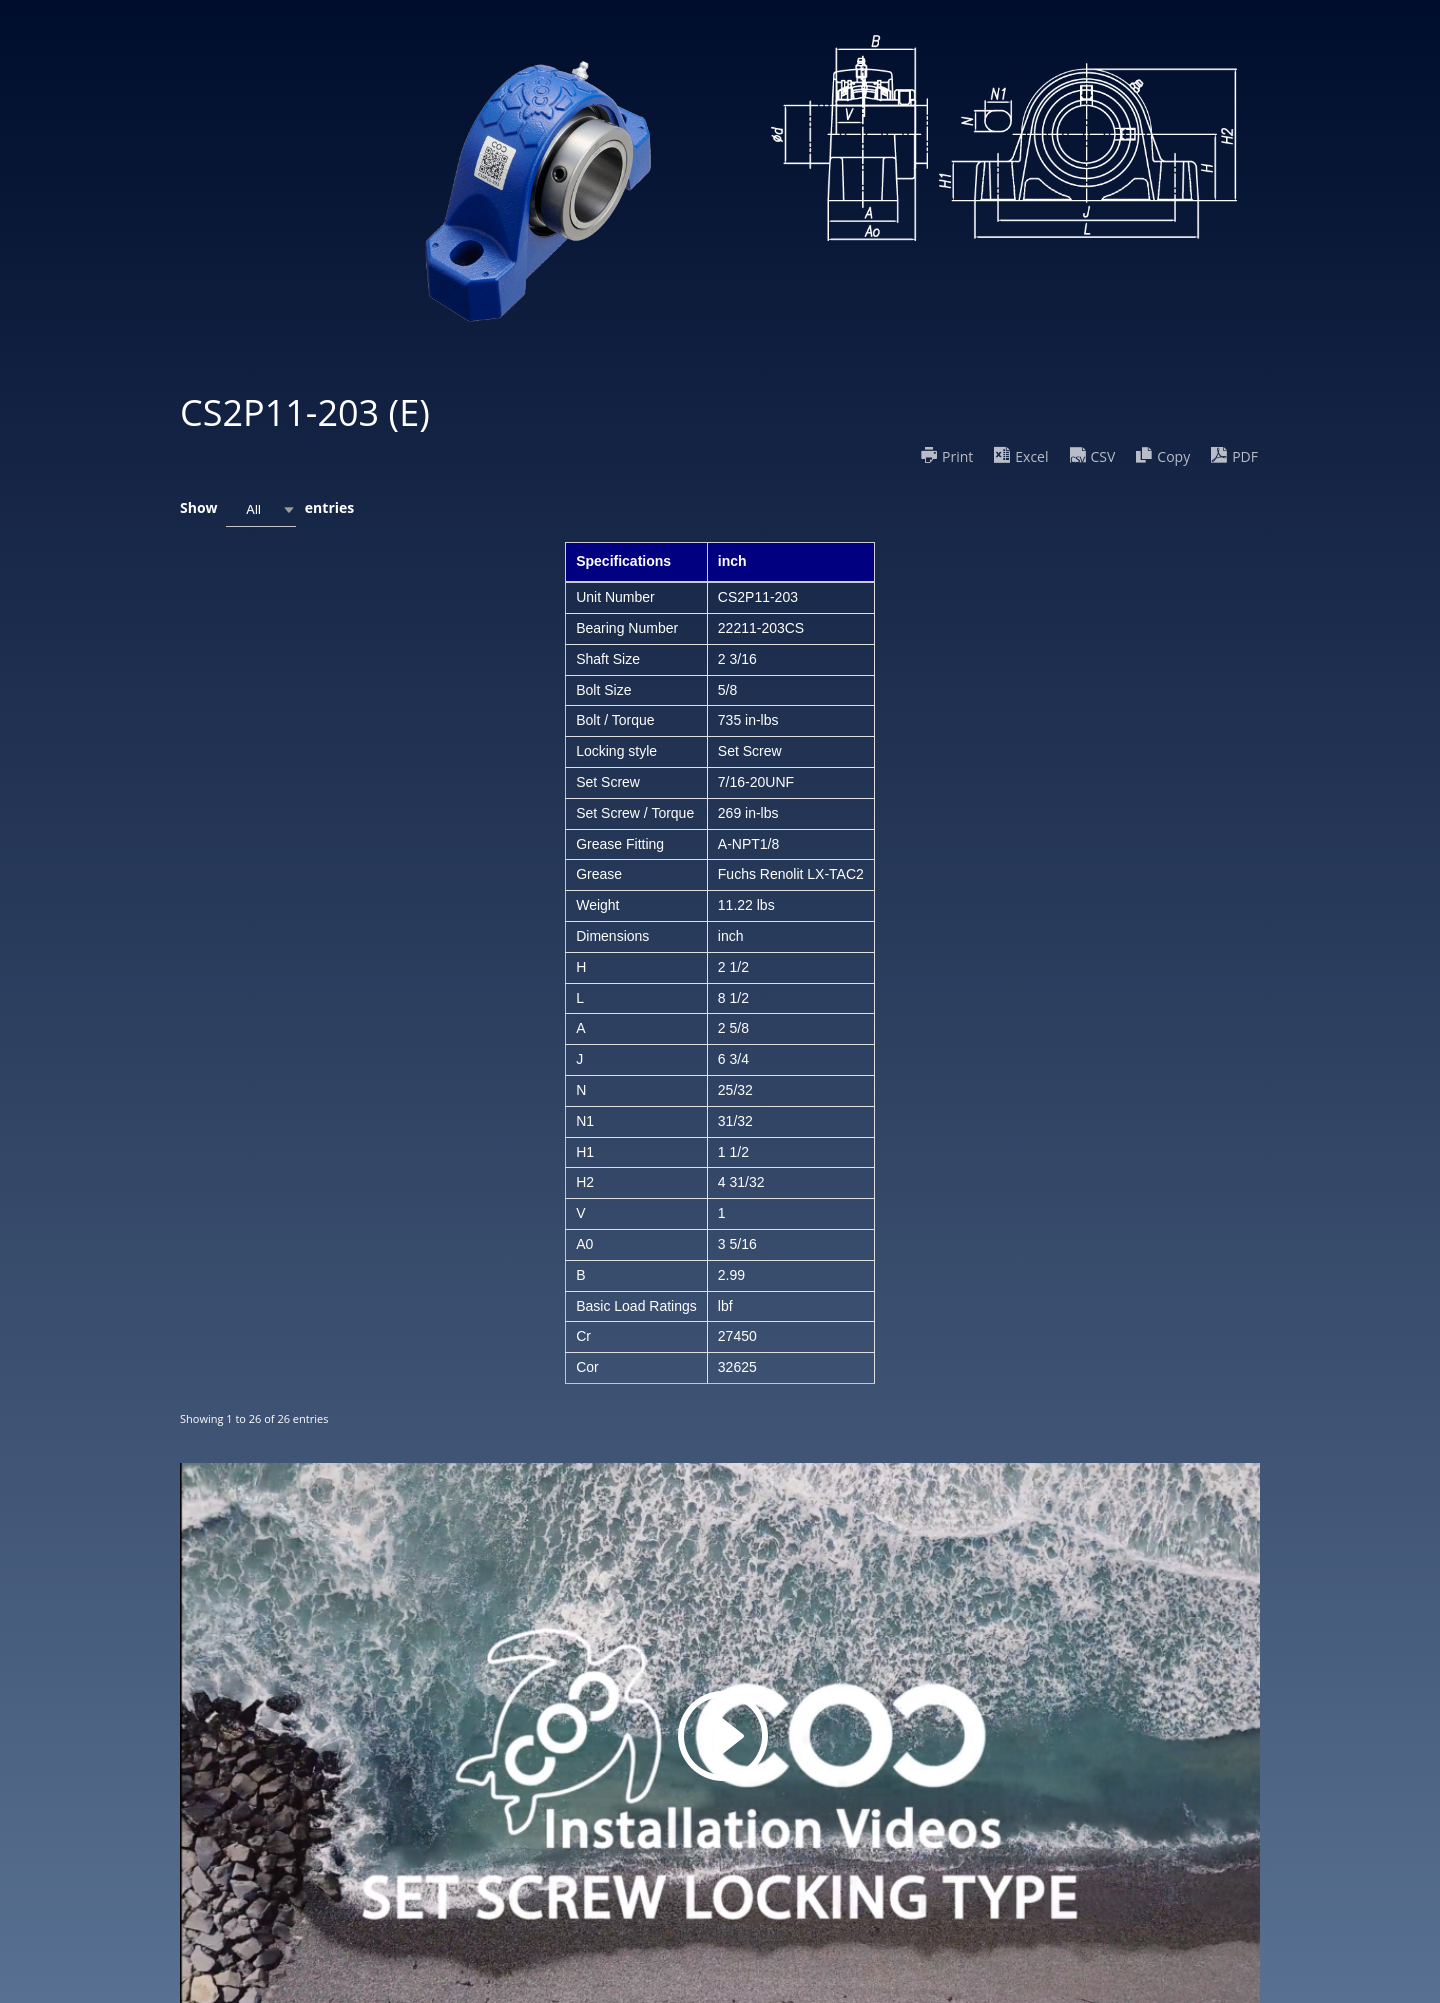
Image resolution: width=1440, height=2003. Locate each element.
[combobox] (261, 509)
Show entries (267, 509)
